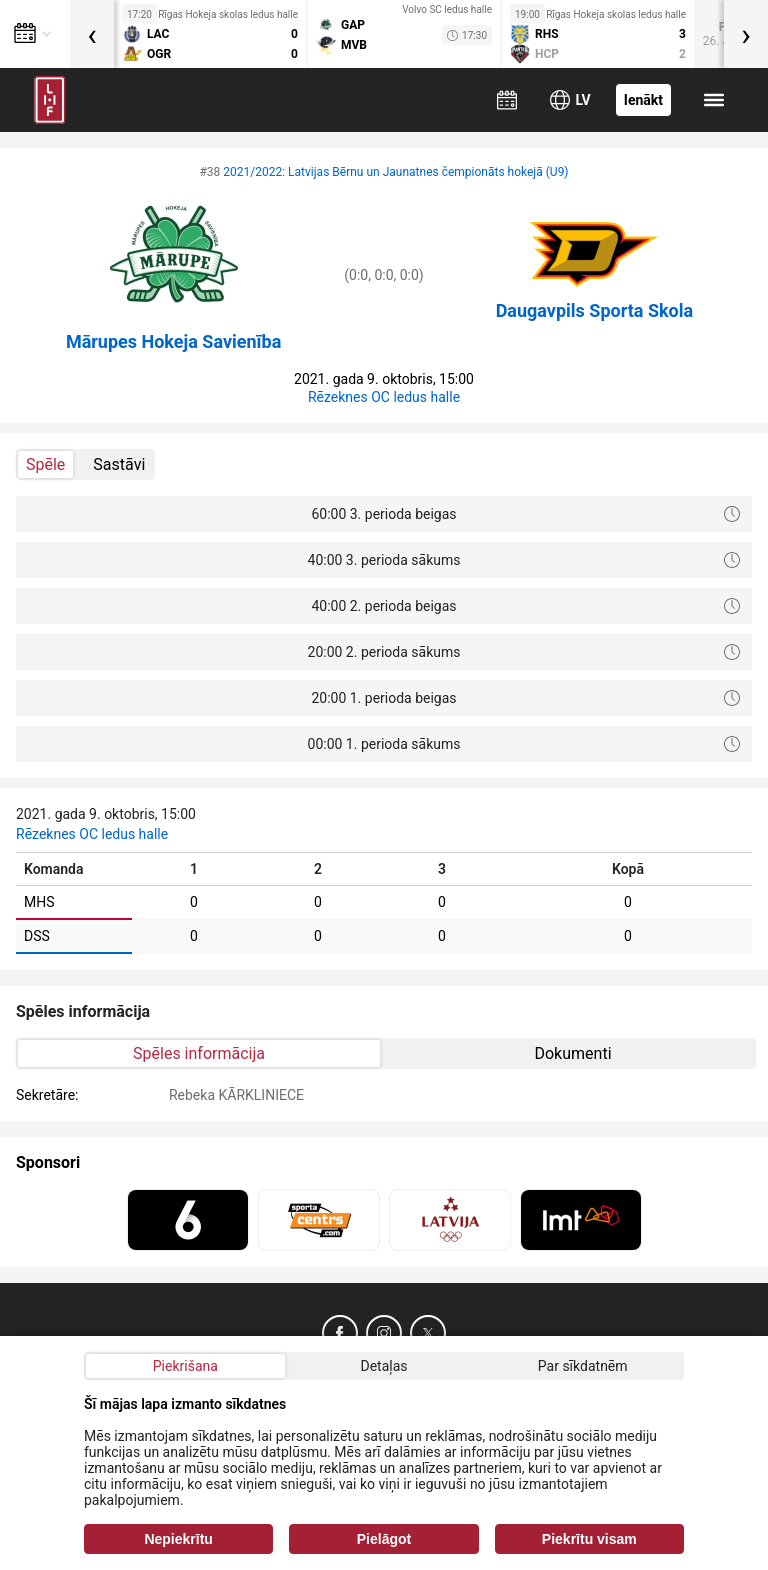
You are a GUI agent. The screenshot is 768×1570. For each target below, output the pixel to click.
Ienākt (643, 100)
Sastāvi (119, 464)
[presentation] (92, 34)
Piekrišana (185, 1366)
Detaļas (383, 1366)
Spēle (45, 464)
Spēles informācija (199, 1053)
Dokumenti (572, 1053)
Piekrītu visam (589, 1539)
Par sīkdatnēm (583, 1366)
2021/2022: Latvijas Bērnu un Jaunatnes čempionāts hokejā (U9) (395, 172)
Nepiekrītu (178, 1539)
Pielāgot (384, 1539)
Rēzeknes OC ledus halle (384, 397)
